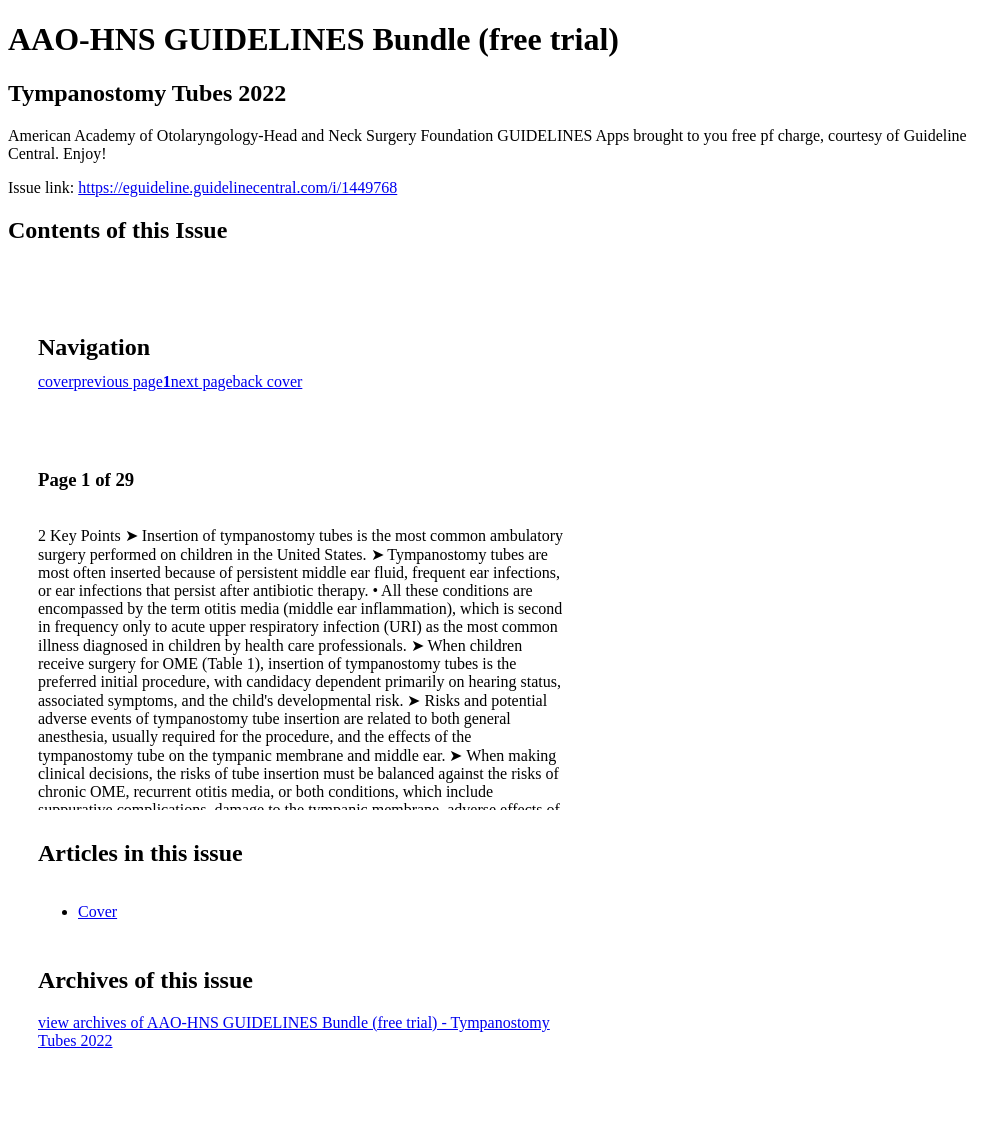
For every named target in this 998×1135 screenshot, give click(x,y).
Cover (97, 911)
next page (202, 381)
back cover (268, 381)
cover (56, 381)
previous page (118, 381)
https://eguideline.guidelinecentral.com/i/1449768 (237, 187)
